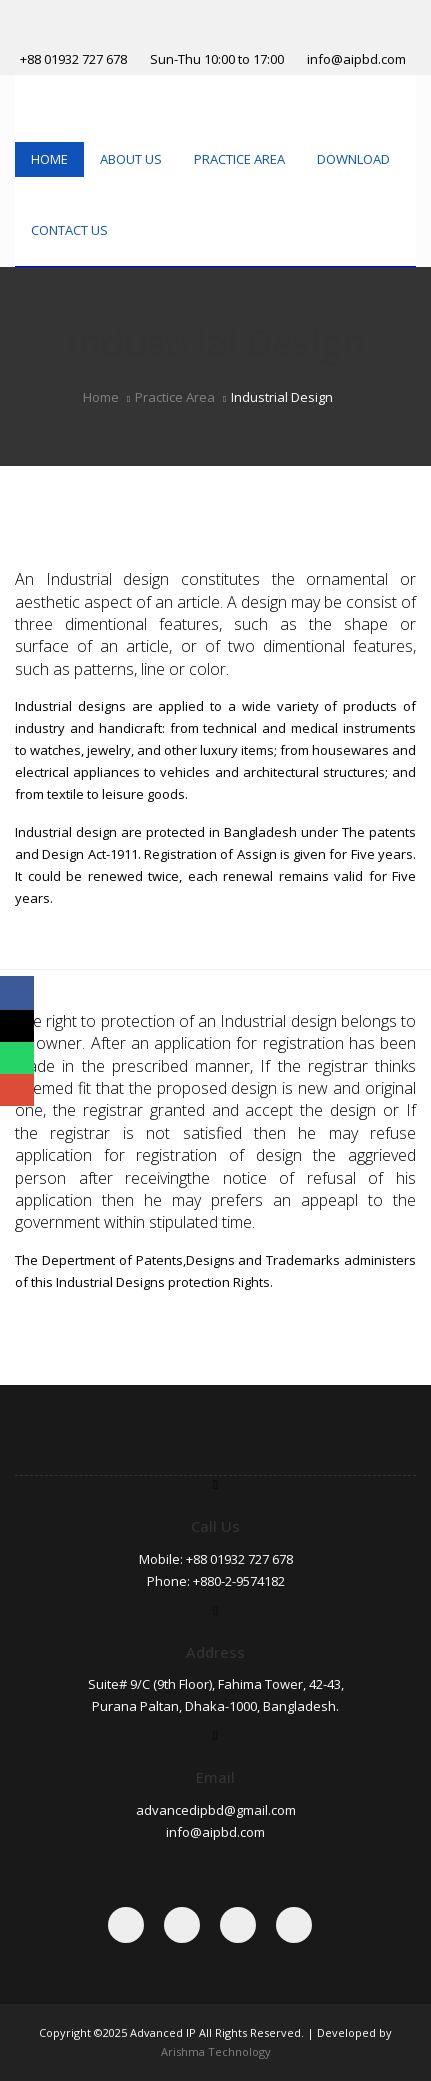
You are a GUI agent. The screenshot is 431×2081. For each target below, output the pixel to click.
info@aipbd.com (356, 59)
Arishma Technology (216, 2051)
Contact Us (69, 230)
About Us (131, 159)
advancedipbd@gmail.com (216, 1810)
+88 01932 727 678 (73, 59)
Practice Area (239, 159)
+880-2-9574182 (239, 1581)
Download (353, 159)
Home (49, 159)
